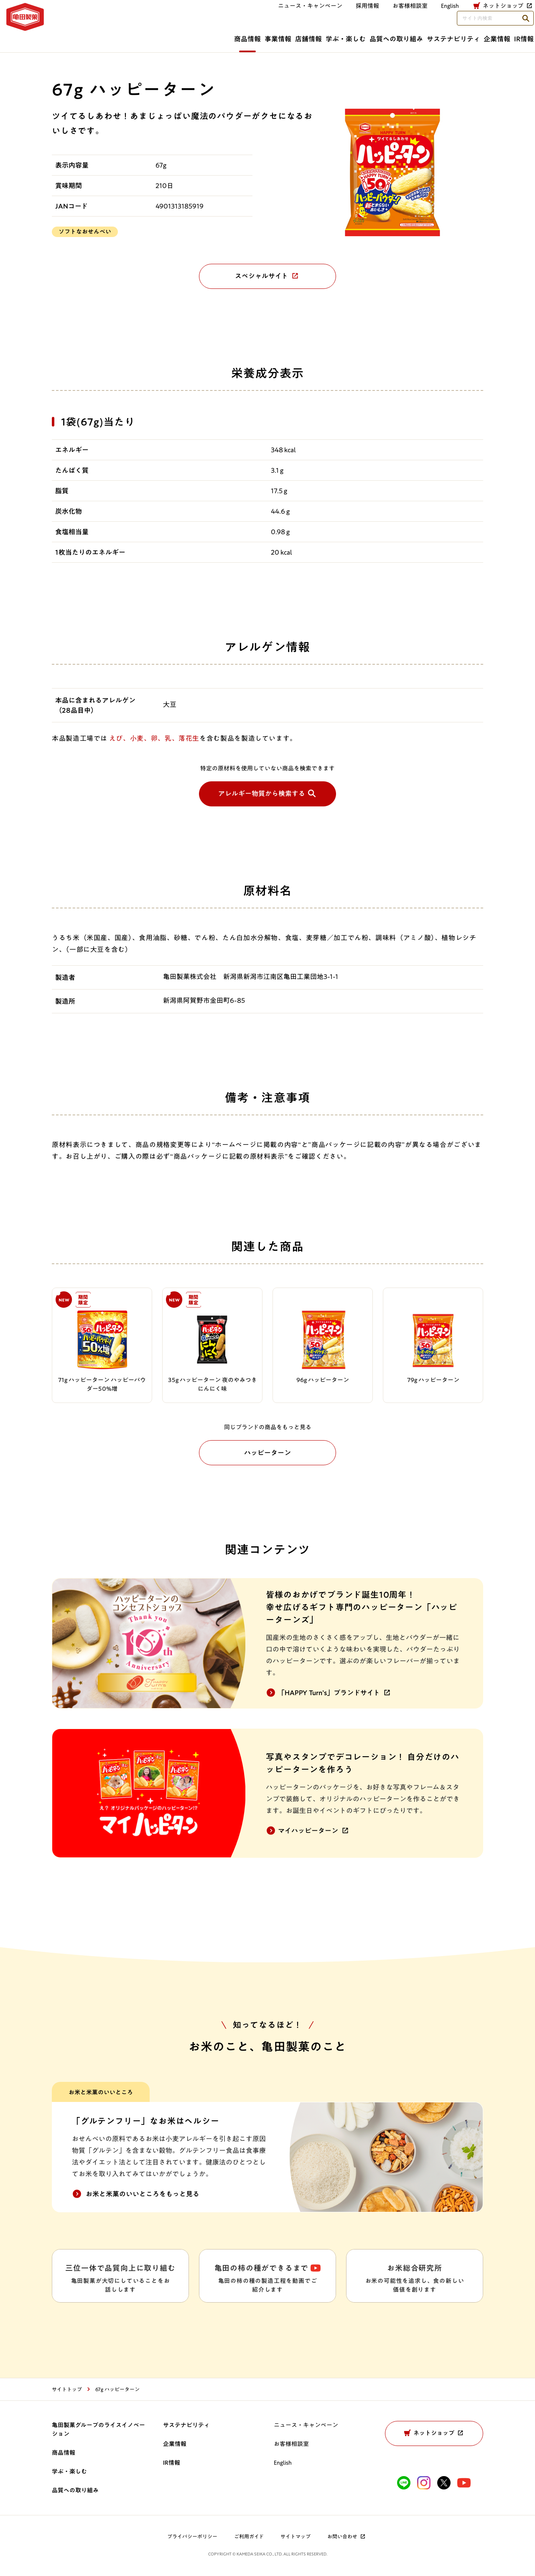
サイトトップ (67, 2390)
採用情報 (263, 15)
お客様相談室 (306, 15)
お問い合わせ (347, 2537)
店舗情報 (203, 36)
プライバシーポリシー (192, 2537)
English (283, 2464)
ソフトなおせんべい (85, 232)
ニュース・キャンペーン (206, 15)
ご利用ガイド (249, 2537)
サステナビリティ (403, 36)
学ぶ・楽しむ (259, 36)
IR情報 (510, 36)
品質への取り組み (327, 36)
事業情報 (154, 36)
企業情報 (465, 36)
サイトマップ (295, 2537)
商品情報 (105, 36)
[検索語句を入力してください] (481, 15)
